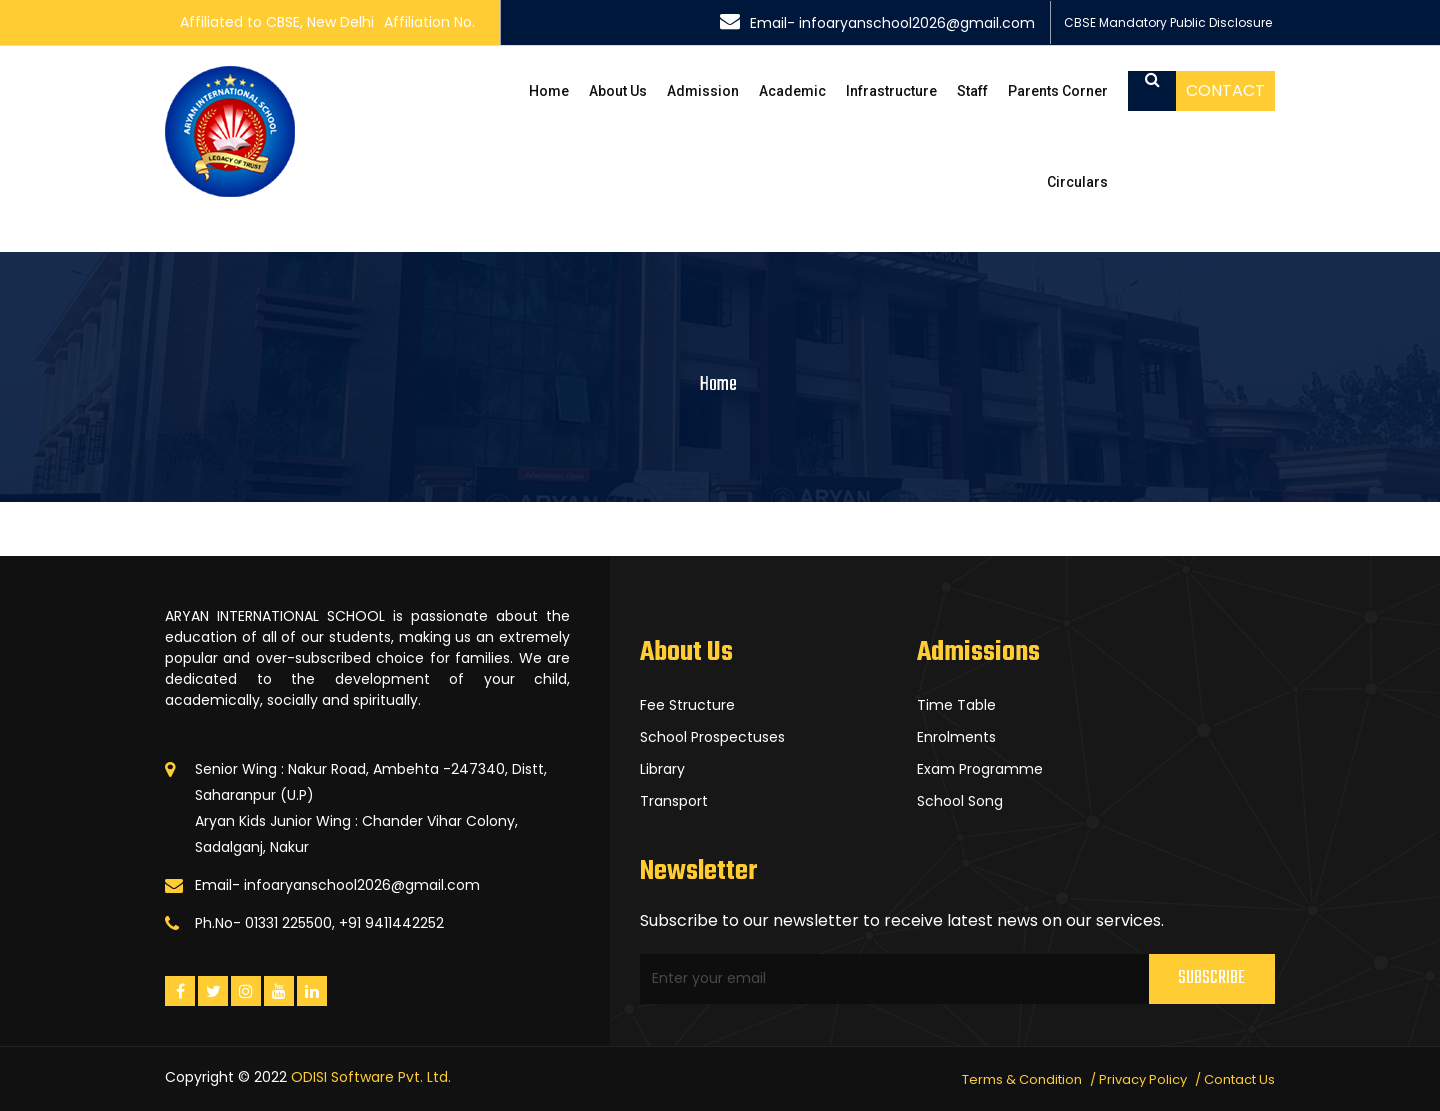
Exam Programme (980, 769)
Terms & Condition (1022, 1079)
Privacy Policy (1143, 1079)
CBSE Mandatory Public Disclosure (1168, 22)
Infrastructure (891, 91)
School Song (960, 801)
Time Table (956, 705)
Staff (972, 91)
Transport (674, 801)
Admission (703, 91)
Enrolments (956, 737)
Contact (1225, 90)
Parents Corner (1058, 91)
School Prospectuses (712, 737)
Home (549, 91)
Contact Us (1239, 1079)
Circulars (1077, 182)
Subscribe (1211, 978)
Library (662, 769)
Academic (792, 91)
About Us (618, 91)
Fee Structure (687, 705)
